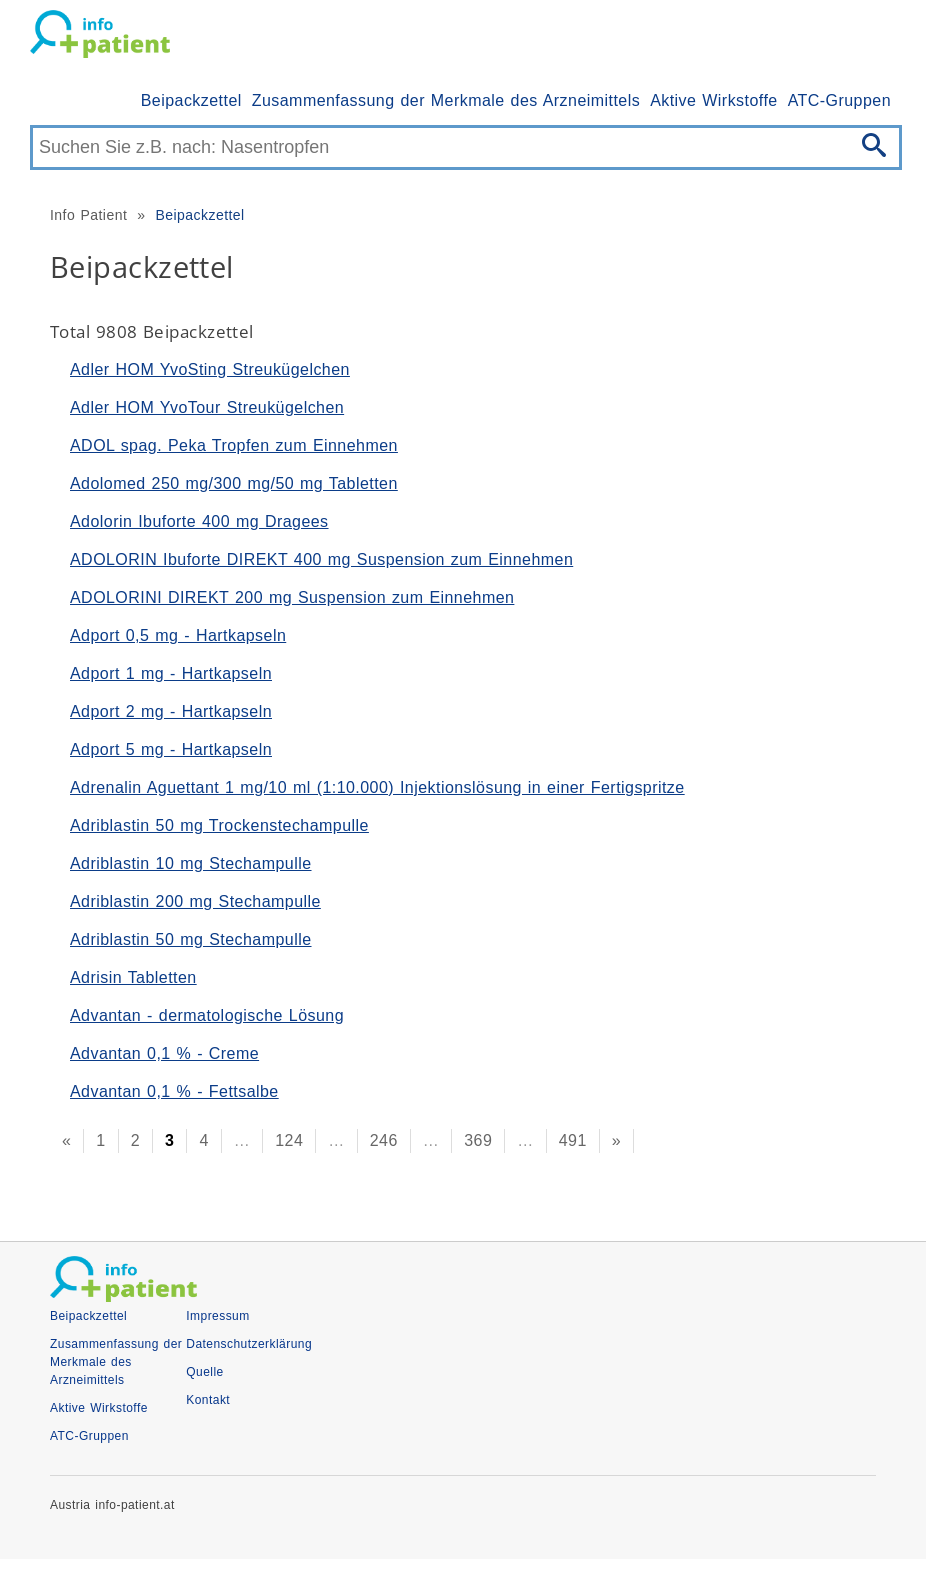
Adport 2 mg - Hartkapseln (171, 711)
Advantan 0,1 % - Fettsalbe (174, 1091)
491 (573, 1140)
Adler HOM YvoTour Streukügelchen (207, 407)
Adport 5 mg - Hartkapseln (171, 749)
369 (478, 1140)
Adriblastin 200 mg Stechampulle (195, 901)
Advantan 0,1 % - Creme (164, 1053)
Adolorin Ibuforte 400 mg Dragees (199, 521)
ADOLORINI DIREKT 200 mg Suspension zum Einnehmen (292, 597)
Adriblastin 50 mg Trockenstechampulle (219, 825)
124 (289, 1140)
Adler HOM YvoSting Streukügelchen (210, 369)
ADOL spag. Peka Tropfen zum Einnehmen (234, 445)
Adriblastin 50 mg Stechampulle (191, 939)
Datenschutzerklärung (249, 1344)
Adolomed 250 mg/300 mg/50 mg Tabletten (234, 483)
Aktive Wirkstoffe (714, 100)
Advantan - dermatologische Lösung (207, 1015)
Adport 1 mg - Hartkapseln (171, 673)
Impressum (217, 1316)
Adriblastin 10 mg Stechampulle (191, 863)
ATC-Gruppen (839, 100)
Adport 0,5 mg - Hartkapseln (178, 635)
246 (384, 1140)
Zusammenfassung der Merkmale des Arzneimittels (446, 100)
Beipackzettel (191, 100)
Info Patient (88, 215)
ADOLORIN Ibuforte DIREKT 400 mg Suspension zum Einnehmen (321, 559)
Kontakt (208, 1400)
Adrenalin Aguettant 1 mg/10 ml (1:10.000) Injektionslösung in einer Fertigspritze (377, 787)
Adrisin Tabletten (133, 977)
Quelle (204, 1372)
